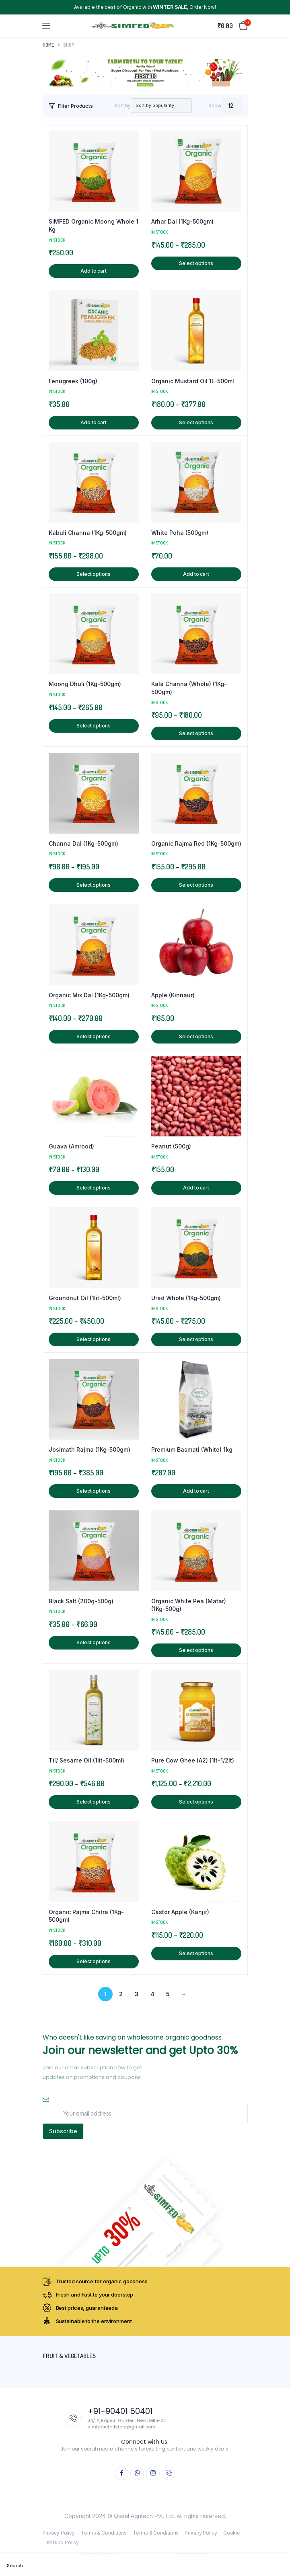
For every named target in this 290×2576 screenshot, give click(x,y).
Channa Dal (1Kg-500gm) (83, 843)
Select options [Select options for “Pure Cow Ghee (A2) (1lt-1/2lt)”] (196, 1802)
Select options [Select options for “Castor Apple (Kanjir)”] (196, 1953)
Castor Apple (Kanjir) (180, 1911)
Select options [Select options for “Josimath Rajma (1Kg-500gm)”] (93, 1491)
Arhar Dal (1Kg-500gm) (182, 221)
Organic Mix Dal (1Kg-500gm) (89, 995)
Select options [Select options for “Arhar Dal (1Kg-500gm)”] (196, 263)
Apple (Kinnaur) (173, 995)
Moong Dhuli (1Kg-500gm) (85, 683)
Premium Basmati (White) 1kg (191, 1449)
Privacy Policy (59, 2533)
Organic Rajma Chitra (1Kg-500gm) (86, 1915)
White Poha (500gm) (179, 532)
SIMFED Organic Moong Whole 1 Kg (93, 225)
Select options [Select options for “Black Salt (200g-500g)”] (93, 1642)
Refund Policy (63, 2542)
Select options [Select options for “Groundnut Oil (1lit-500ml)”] (93, 1339)
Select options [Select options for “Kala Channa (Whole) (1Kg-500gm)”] (196, 733)
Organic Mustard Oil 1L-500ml (192, 381)
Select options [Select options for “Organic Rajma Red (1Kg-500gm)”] (196, 885)
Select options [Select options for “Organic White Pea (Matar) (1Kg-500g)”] (196, 1650)
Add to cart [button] (93, 271)
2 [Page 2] (121, 1994)
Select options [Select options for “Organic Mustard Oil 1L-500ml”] (196, 422)
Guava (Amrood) (71, 1146)
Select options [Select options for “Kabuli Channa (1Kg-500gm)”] (93, 574)
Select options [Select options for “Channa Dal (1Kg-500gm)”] (93, 885)
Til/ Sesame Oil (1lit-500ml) (86, 1760)
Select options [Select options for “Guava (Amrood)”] (93, 1188)
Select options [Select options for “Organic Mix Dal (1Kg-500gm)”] (93, 1036)
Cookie (231, 2533)
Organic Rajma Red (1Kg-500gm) (196, 843)
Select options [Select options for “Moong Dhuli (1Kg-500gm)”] (93, 726)
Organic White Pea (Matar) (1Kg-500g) (188, 1605)
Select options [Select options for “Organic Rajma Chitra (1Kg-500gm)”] (93, 1961)
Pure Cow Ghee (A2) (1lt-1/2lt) (192, 1760)
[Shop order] (153, 106)
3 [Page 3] (136, 1994)
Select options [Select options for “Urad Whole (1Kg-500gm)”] (196, 1339)
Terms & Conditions (104, 2533)
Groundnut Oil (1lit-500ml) (85, 1297)
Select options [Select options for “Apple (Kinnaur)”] (196, 1036)
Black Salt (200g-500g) (81, 1601)
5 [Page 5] (168, 1994)
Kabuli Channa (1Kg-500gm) (88, 532)
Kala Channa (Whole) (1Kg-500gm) (189, 687)
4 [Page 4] (152, 1994)
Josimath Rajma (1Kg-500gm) (89, 1449)
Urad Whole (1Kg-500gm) (186, 1297)
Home (48, 45)
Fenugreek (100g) (73, 381)
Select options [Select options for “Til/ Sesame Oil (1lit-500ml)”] (93, 1802)
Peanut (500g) (171, 1146)
